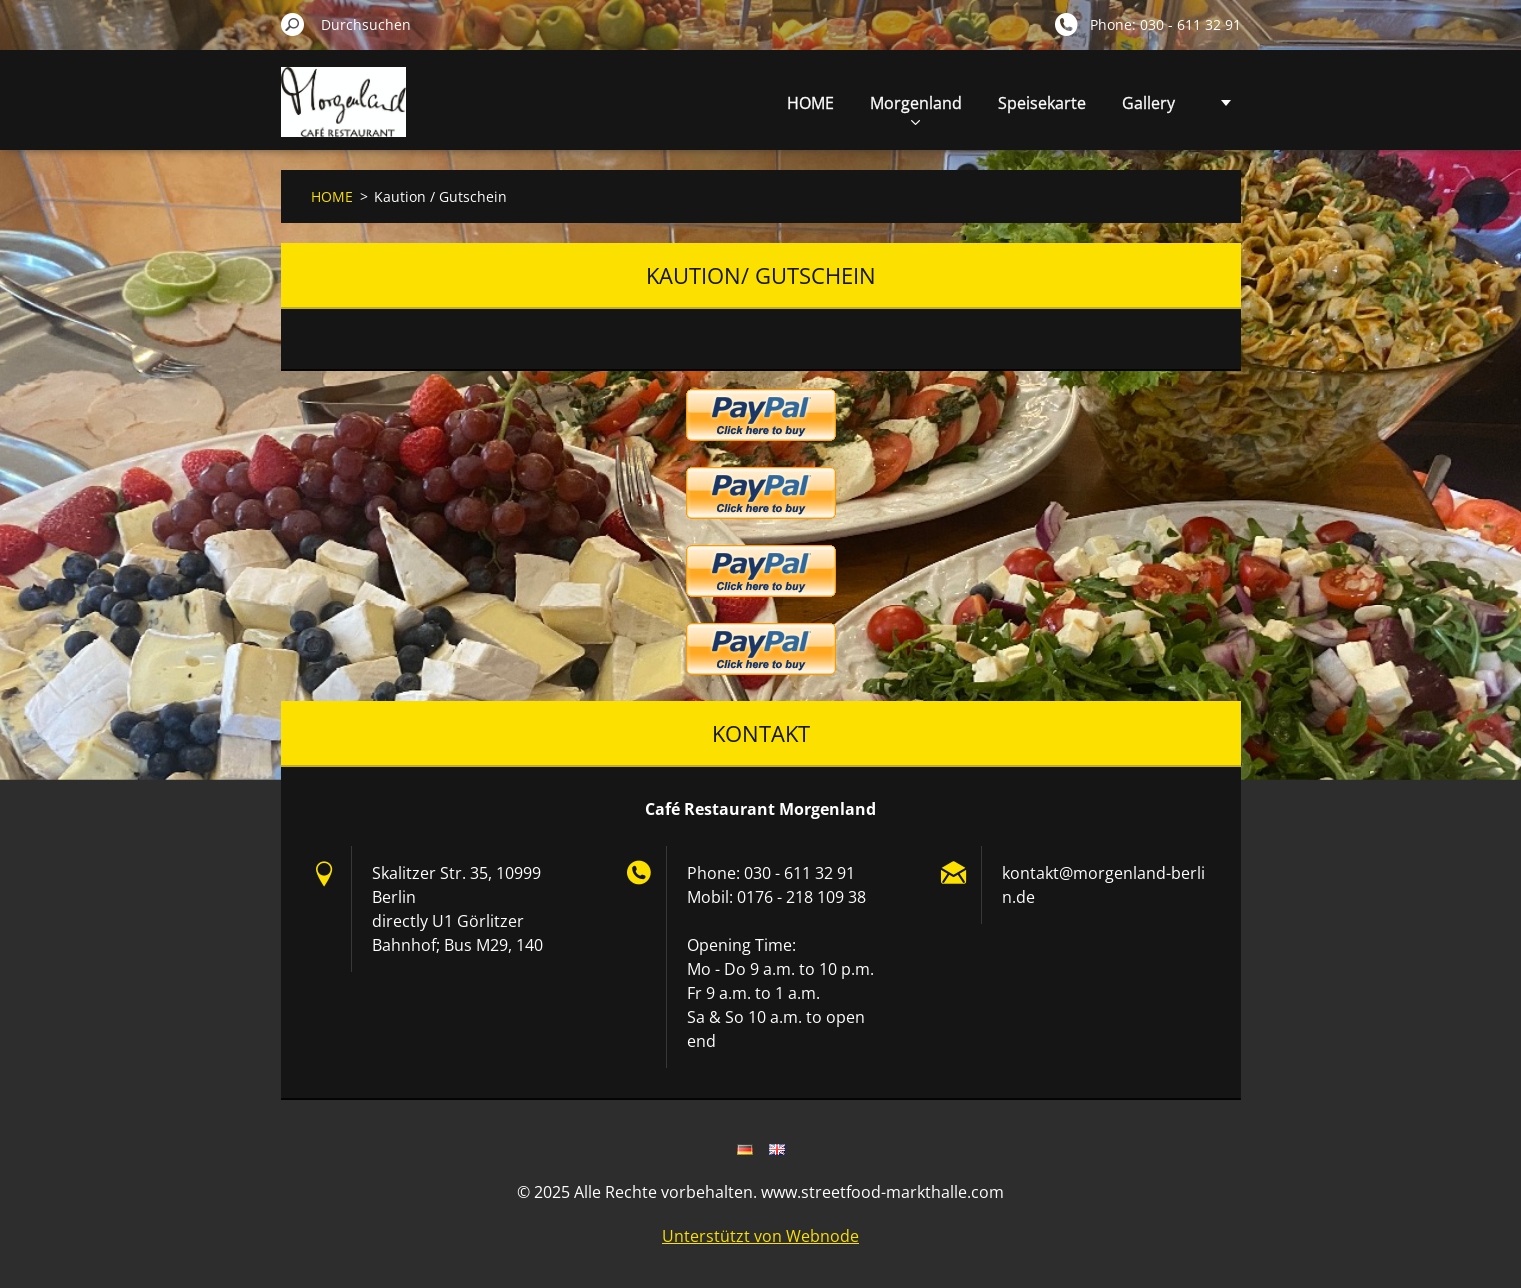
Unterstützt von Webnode (760, 1236)
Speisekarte (1042, 103)
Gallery (1148, 103)
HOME (810, 103)
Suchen (293, 24)
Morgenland (916, 108)
